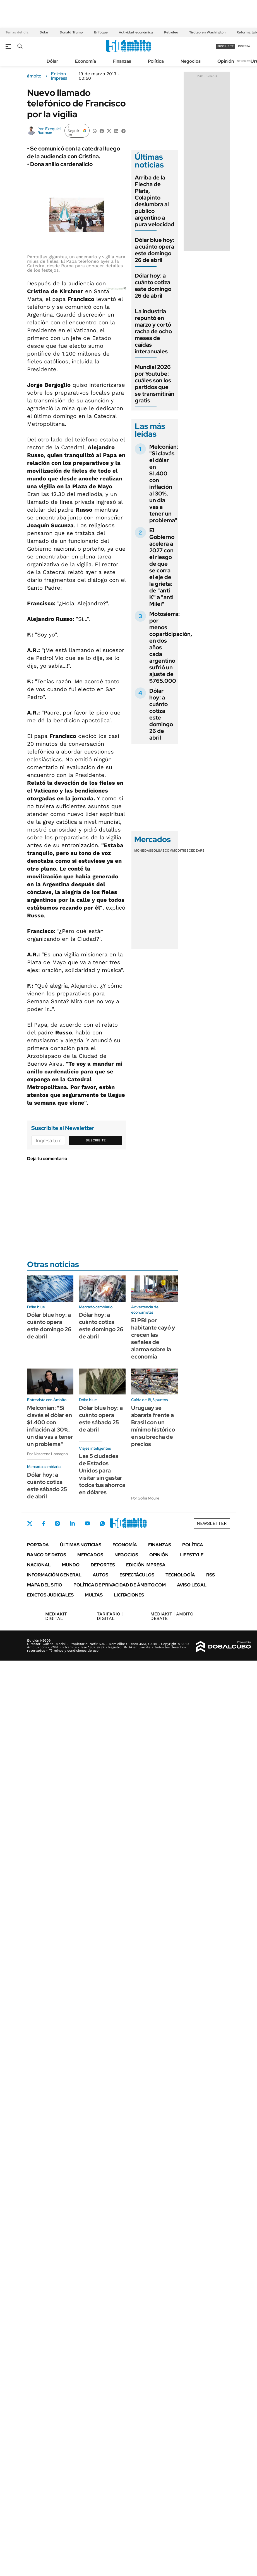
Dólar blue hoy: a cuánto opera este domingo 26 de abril (154, 250)
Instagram (57, 1523)
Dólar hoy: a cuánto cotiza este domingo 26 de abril (153, 285)
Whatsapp (102, 1523)
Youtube (87, 1523)
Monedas (142, 850)
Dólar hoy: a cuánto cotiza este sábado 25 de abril (47, 1485)
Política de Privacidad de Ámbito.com (119, 1585)
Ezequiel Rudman (49, 130)
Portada (38, 1545)
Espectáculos (136, 1575)
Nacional (39, 1565)
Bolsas (158, 850)
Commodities (177, 850)
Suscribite (96, 1140)
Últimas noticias (80, 1545)
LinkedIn (72, 1523)
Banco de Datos (46, 1555)
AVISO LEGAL (191, 1585)
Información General (54, 1575)
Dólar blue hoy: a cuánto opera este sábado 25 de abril (101, 1418)
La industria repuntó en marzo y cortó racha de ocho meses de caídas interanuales (153, 331)
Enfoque (101, 32)
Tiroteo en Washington (207, 32)
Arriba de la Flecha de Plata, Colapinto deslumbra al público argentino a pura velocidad (154, 201)
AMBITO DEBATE (171, 1616)
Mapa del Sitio (44, 1585)
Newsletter (244, 60)
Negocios (191, 61)
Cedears (197, 850)
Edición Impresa (145, 1565)
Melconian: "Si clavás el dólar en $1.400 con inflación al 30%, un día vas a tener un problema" (163, 483)
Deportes (103, 1565)
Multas (94, 1595)
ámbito (34, 76)
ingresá (244, 46)
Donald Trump (71, 32)
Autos (100, 1575)
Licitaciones (129, 1595)
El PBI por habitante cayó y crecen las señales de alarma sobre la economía (153, 1338)
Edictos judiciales (50, 1595)
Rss (210, 1575)
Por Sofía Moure (145, 1498)
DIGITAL (57, 1616)
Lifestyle (191, 1555)
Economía (85, 61)
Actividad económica (136, 32)
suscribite (225, 46)
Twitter (30, 1523)
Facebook (43, 1523)
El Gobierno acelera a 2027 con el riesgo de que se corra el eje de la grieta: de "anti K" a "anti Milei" (161, 567)
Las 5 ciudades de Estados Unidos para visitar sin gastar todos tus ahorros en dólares (102, 1474)
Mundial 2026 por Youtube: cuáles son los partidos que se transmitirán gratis (154, 383)
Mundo (71, 1565)
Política (156, 61)
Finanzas (122, 61)
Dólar (44, 32)
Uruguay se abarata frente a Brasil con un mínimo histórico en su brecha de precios (153, 1426)
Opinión (225, 61)
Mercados (90, 1555)
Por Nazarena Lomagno (47, 1453)
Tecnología (180, 1575)
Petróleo (171, 32)
